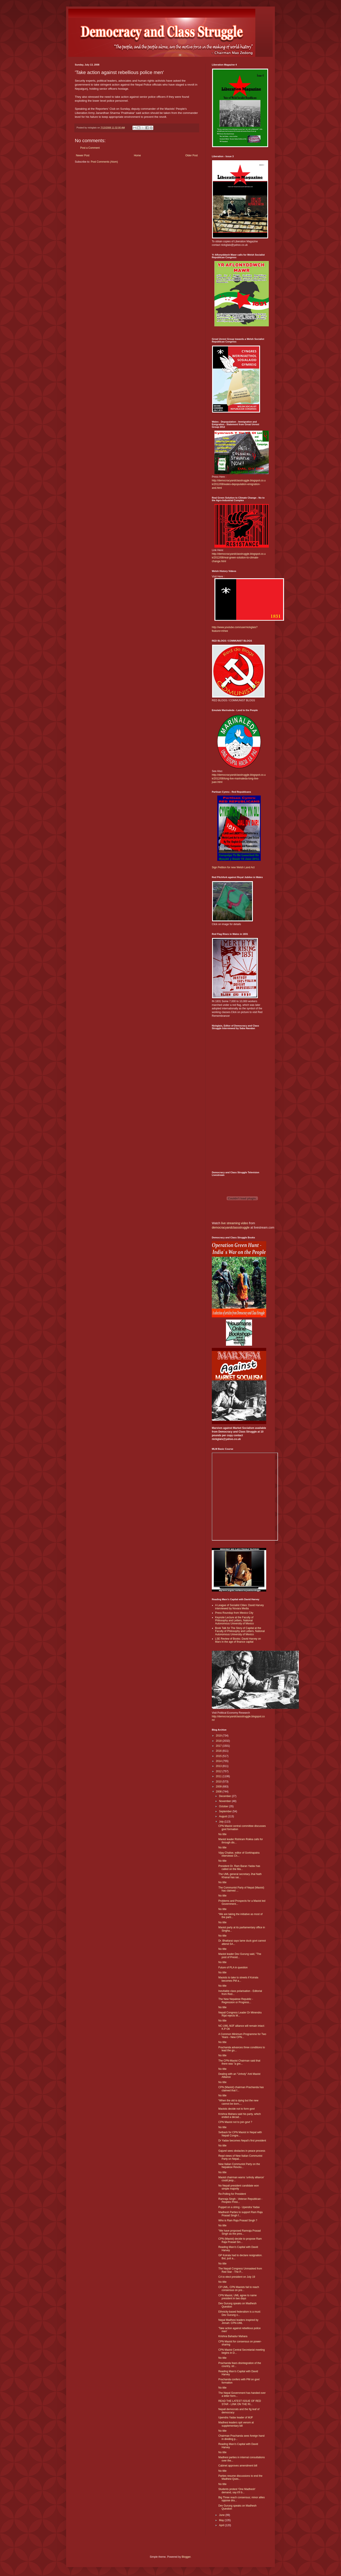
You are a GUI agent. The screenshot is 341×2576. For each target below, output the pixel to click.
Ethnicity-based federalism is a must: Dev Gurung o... (239, 2313)
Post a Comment (90, 147)
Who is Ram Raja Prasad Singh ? (237, 2220)
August (223, 1816)
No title (222, 1834)
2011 (219, 1776)
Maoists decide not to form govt (236, 2108)
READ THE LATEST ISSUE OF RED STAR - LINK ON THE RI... (239, 2402)
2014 (219, 1761)
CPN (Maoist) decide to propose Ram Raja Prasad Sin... (240, 2240)
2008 (219, 1791)
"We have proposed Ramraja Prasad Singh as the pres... (239, 2232)
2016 (219, 1750)
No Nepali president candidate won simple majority (238, 2187)
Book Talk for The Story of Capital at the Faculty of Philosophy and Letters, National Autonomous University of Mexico (240, 1631)
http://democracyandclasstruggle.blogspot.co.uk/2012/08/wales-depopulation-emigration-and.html (239, 484)
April (222, 2525)
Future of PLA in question (233, 1967)
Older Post (191, 155)
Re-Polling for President (232, 2193)
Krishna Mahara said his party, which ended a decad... (239, 2115)
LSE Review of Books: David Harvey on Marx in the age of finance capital (238, 1640)
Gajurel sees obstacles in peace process (241, 2150)
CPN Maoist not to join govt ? (235, 2122)
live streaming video (234, 1223)
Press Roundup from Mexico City (234, 1612)
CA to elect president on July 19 (236, 2276)
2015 (219, 1756)
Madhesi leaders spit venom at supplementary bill (236, 2424)
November (225, 1801)
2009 (219, 1786)
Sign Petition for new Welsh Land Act (233, 867)
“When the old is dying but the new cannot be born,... (238, 2102)
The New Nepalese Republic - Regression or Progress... (235, 2001)
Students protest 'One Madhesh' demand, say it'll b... (237, 2491)
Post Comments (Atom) (104, 161)
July (221, 1821)
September (225, 1811)
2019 (219, 1735)
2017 (219, 1745)
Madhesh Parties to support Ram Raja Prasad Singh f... (240, 2214)
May (222, 2520)
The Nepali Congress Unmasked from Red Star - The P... (240, 2270)
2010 (219, 1781)
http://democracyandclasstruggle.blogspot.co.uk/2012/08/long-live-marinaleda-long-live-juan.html (239, 778)
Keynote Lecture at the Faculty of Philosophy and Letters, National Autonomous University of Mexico (234, 1620)
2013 (219, 1766)
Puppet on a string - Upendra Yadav (239, 2207)
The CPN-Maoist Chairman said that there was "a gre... (239, 2062)
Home (137, 155)
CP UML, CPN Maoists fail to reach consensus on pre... (238, 2289)
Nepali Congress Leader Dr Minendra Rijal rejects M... (240, 2014)
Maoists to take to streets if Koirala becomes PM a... (238, 1979)
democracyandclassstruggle (231, 1227)
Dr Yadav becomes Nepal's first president (242, 2140)
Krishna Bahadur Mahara (232, 2336)
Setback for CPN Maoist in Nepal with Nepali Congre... (240, 2134)
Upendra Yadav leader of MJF (235, 2417)
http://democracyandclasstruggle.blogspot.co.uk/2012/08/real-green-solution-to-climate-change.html (239, 557)
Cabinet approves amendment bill (237, 2465)
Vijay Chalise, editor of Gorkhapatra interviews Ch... (238, 1854)
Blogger (186, 2556)
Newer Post (82, 155)
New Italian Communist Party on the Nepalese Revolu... (239, 2166)
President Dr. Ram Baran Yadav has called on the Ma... (239, 1868)
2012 (219, 1771)
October (224, 1806)
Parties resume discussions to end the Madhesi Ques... (240, 2477)
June (222, 2515)
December (225, 1796)
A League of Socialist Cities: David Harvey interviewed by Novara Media (239, 1607)
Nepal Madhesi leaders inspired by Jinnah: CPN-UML (238, 2321)
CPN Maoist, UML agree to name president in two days (237, 2297)
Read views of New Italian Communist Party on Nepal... (240, 2157)
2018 (219, 1740)
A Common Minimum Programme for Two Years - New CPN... (242, 2036)
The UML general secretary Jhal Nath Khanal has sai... (240, 1876)
